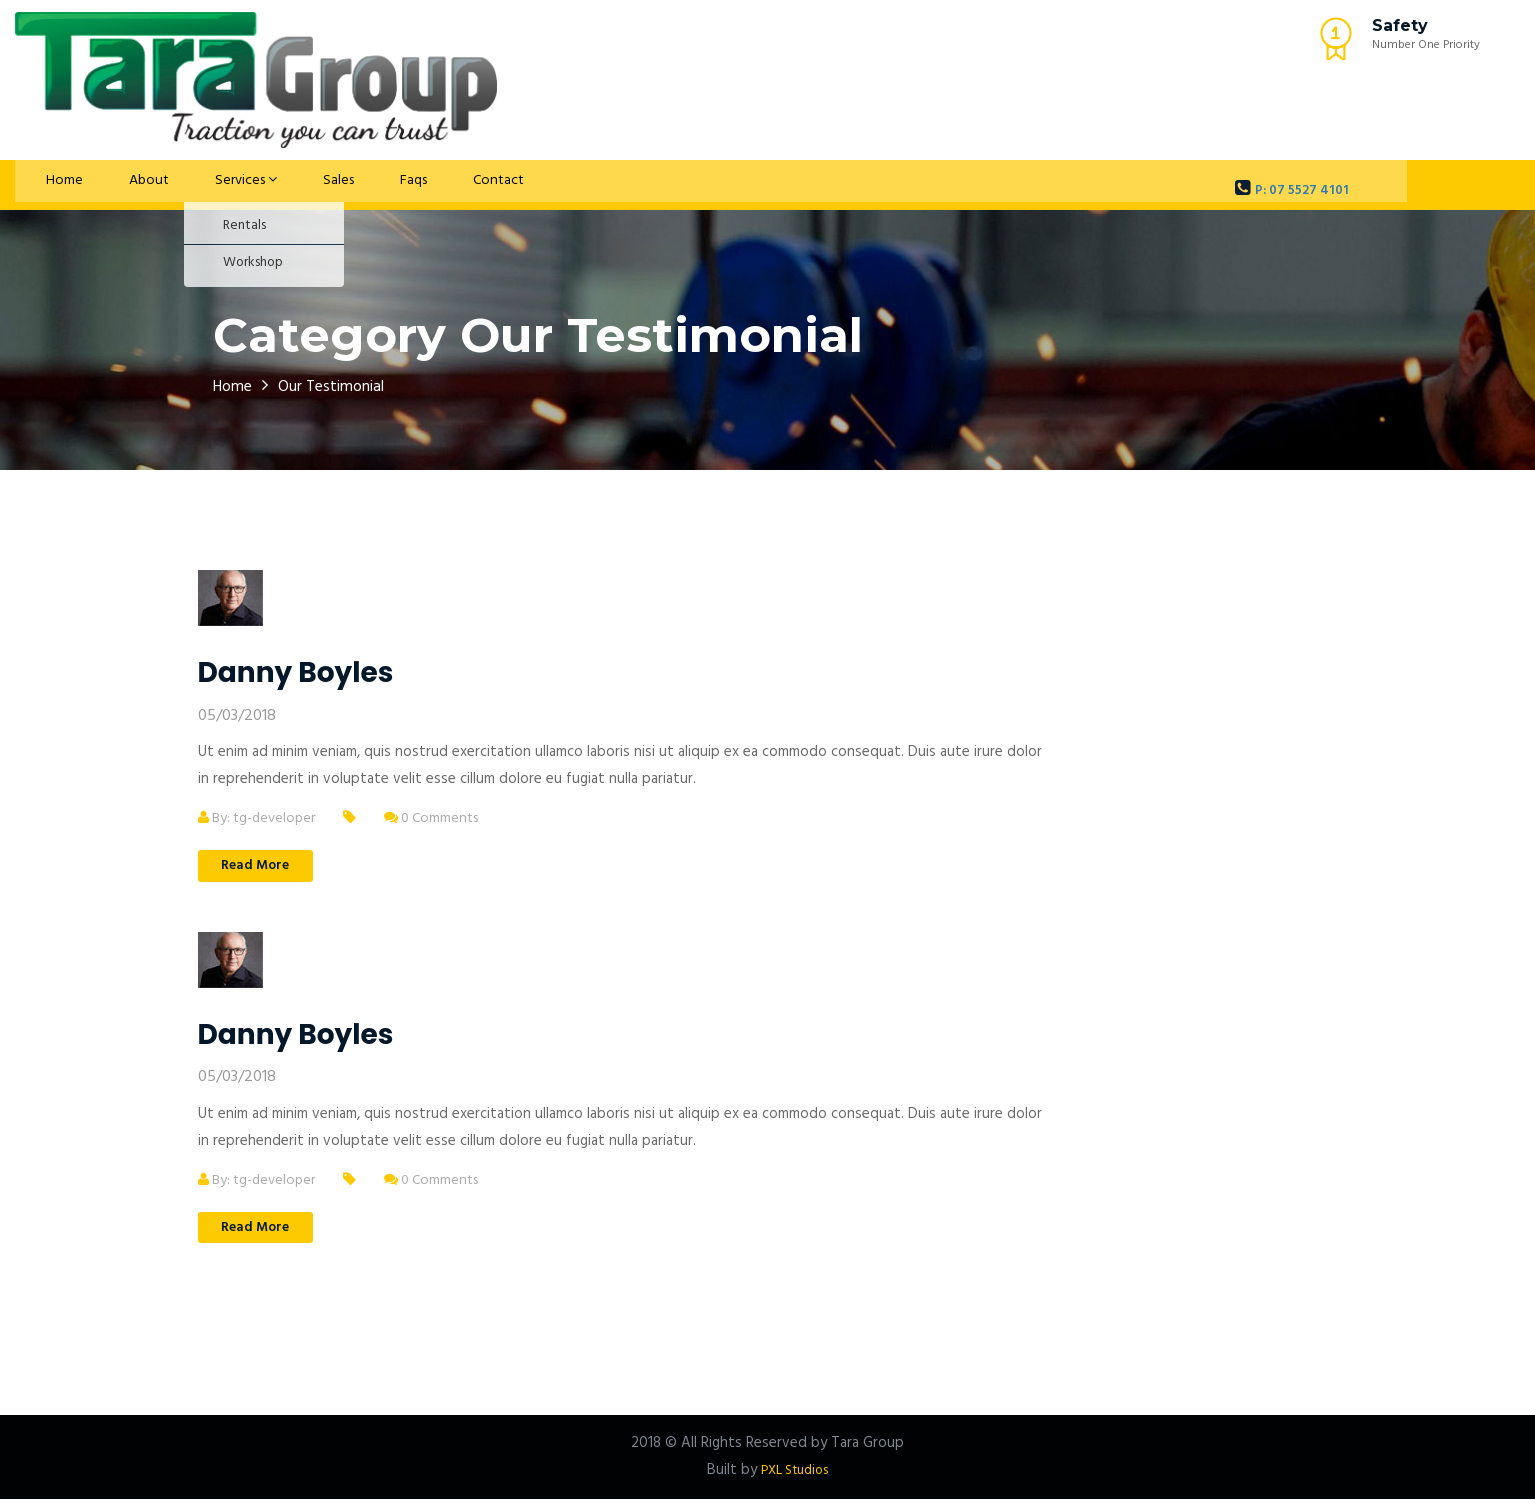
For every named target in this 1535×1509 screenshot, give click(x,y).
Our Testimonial (346, 386)
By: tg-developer (261, 818)
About (122, 185)
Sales (295, 185)
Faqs (359, 185)
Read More (268, 868)
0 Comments (445, 818)
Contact (434, 185)
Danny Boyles (296, 672)
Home (50, 185)
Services (210, 185)
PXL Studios (794, 1480)
